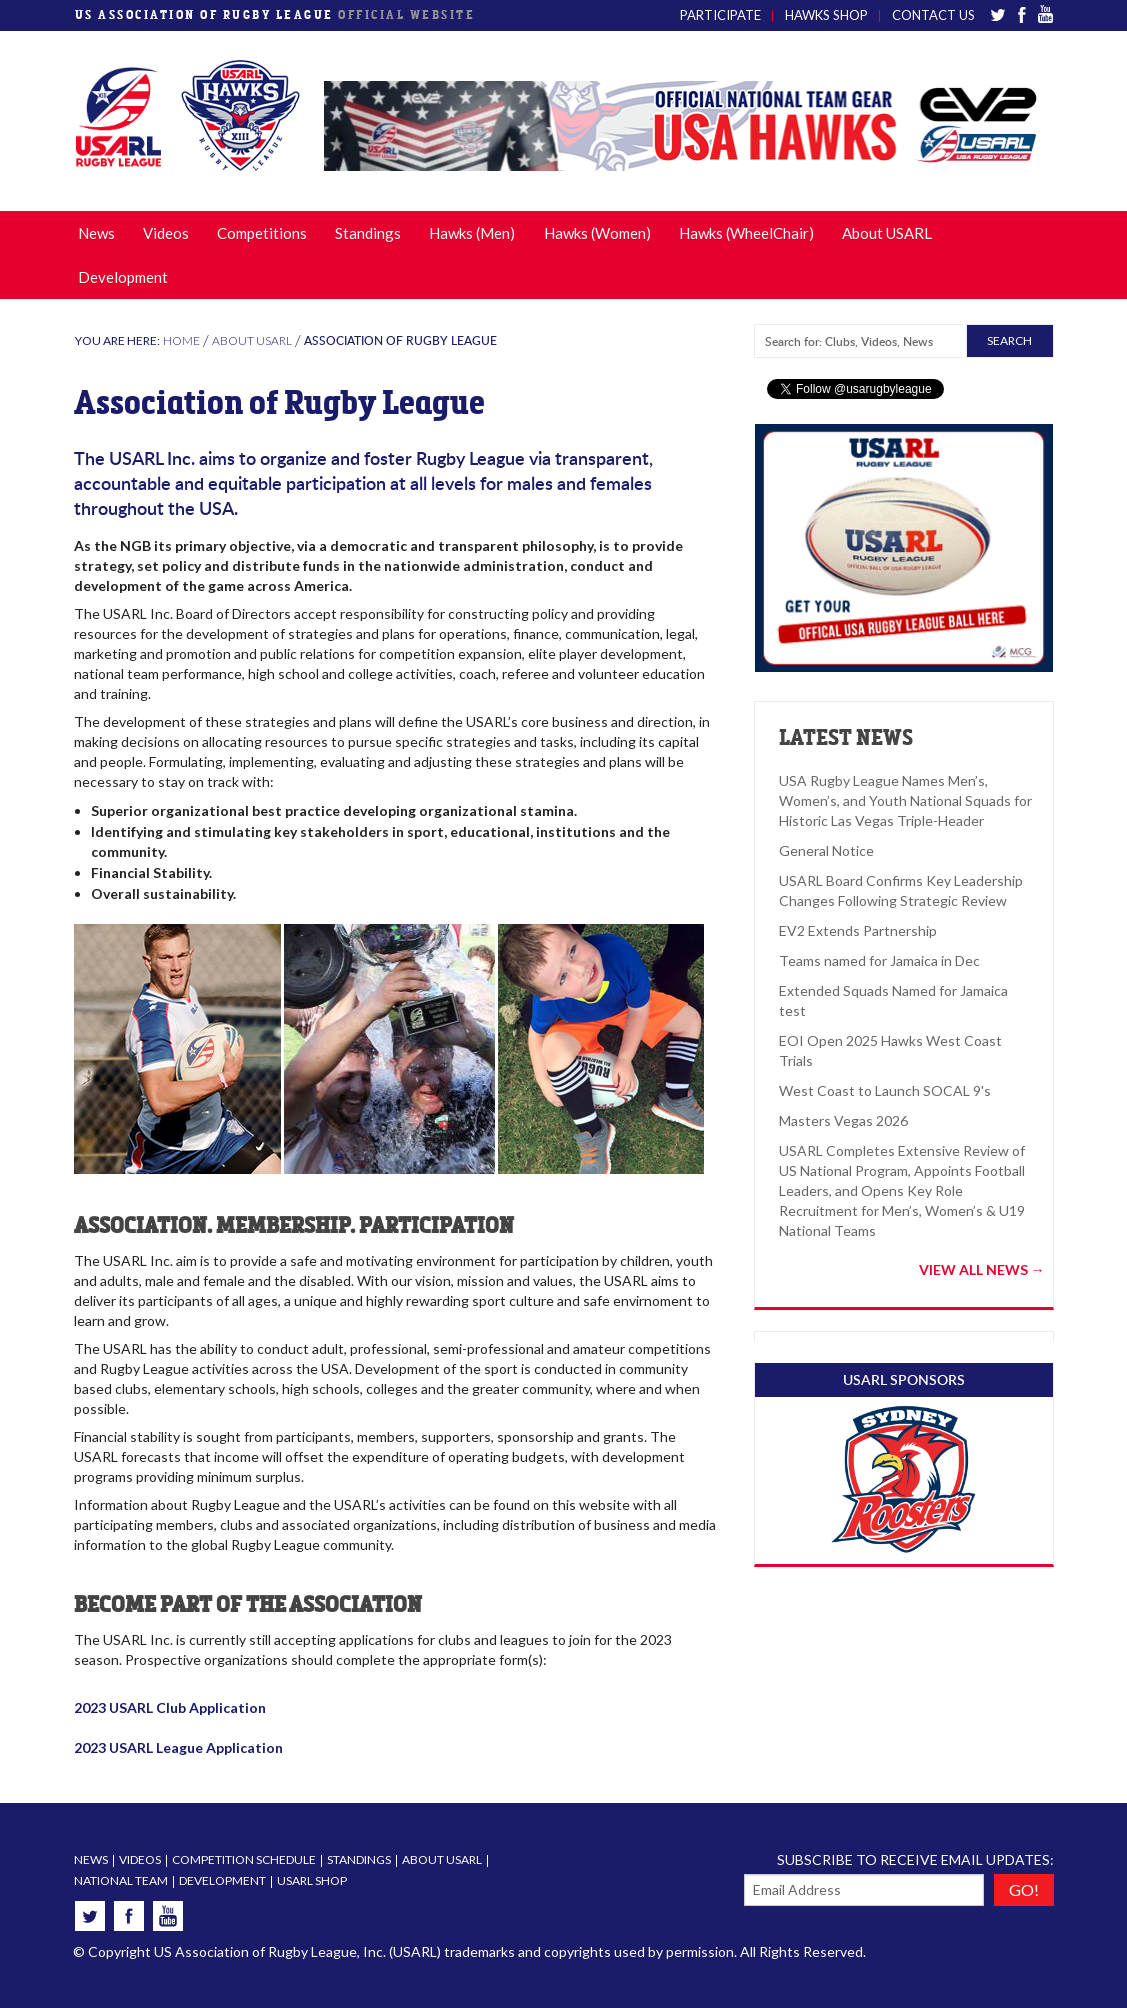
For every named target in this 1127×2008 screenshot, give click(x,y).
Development (123, 277)
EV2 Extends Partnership (858, 930)
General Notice (826, 850)
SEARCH (1009, 340)
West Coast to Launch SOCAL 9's (885, 1090)
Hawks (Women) (597, 233)
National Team (121, 1880)
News (96, 233)
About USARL (887, 233)
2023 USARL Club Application (170, 1707)
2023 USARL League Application (178, 1747)
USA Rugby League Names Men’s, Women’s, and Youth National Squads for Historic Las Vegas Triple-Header (905, 800)
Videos (166, 233)
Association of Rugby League (400, 340)
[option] (689, 126)
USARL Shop (312, 1880)
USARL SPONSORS (904, 1379)
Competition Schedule (244, 1859)
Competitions (262, 233)
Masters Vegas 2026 (843, 1120)
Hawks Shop (826, 15)
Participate (720, 15)
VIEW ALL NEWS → (982, 1270)
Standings (368, 233)
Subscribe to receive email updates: (915, 1859)
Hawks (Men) (472, 233)
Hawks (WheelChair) (746, 233)
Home (181, 340)
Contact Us (933, 15)
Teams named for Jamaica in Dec (879, 960)
